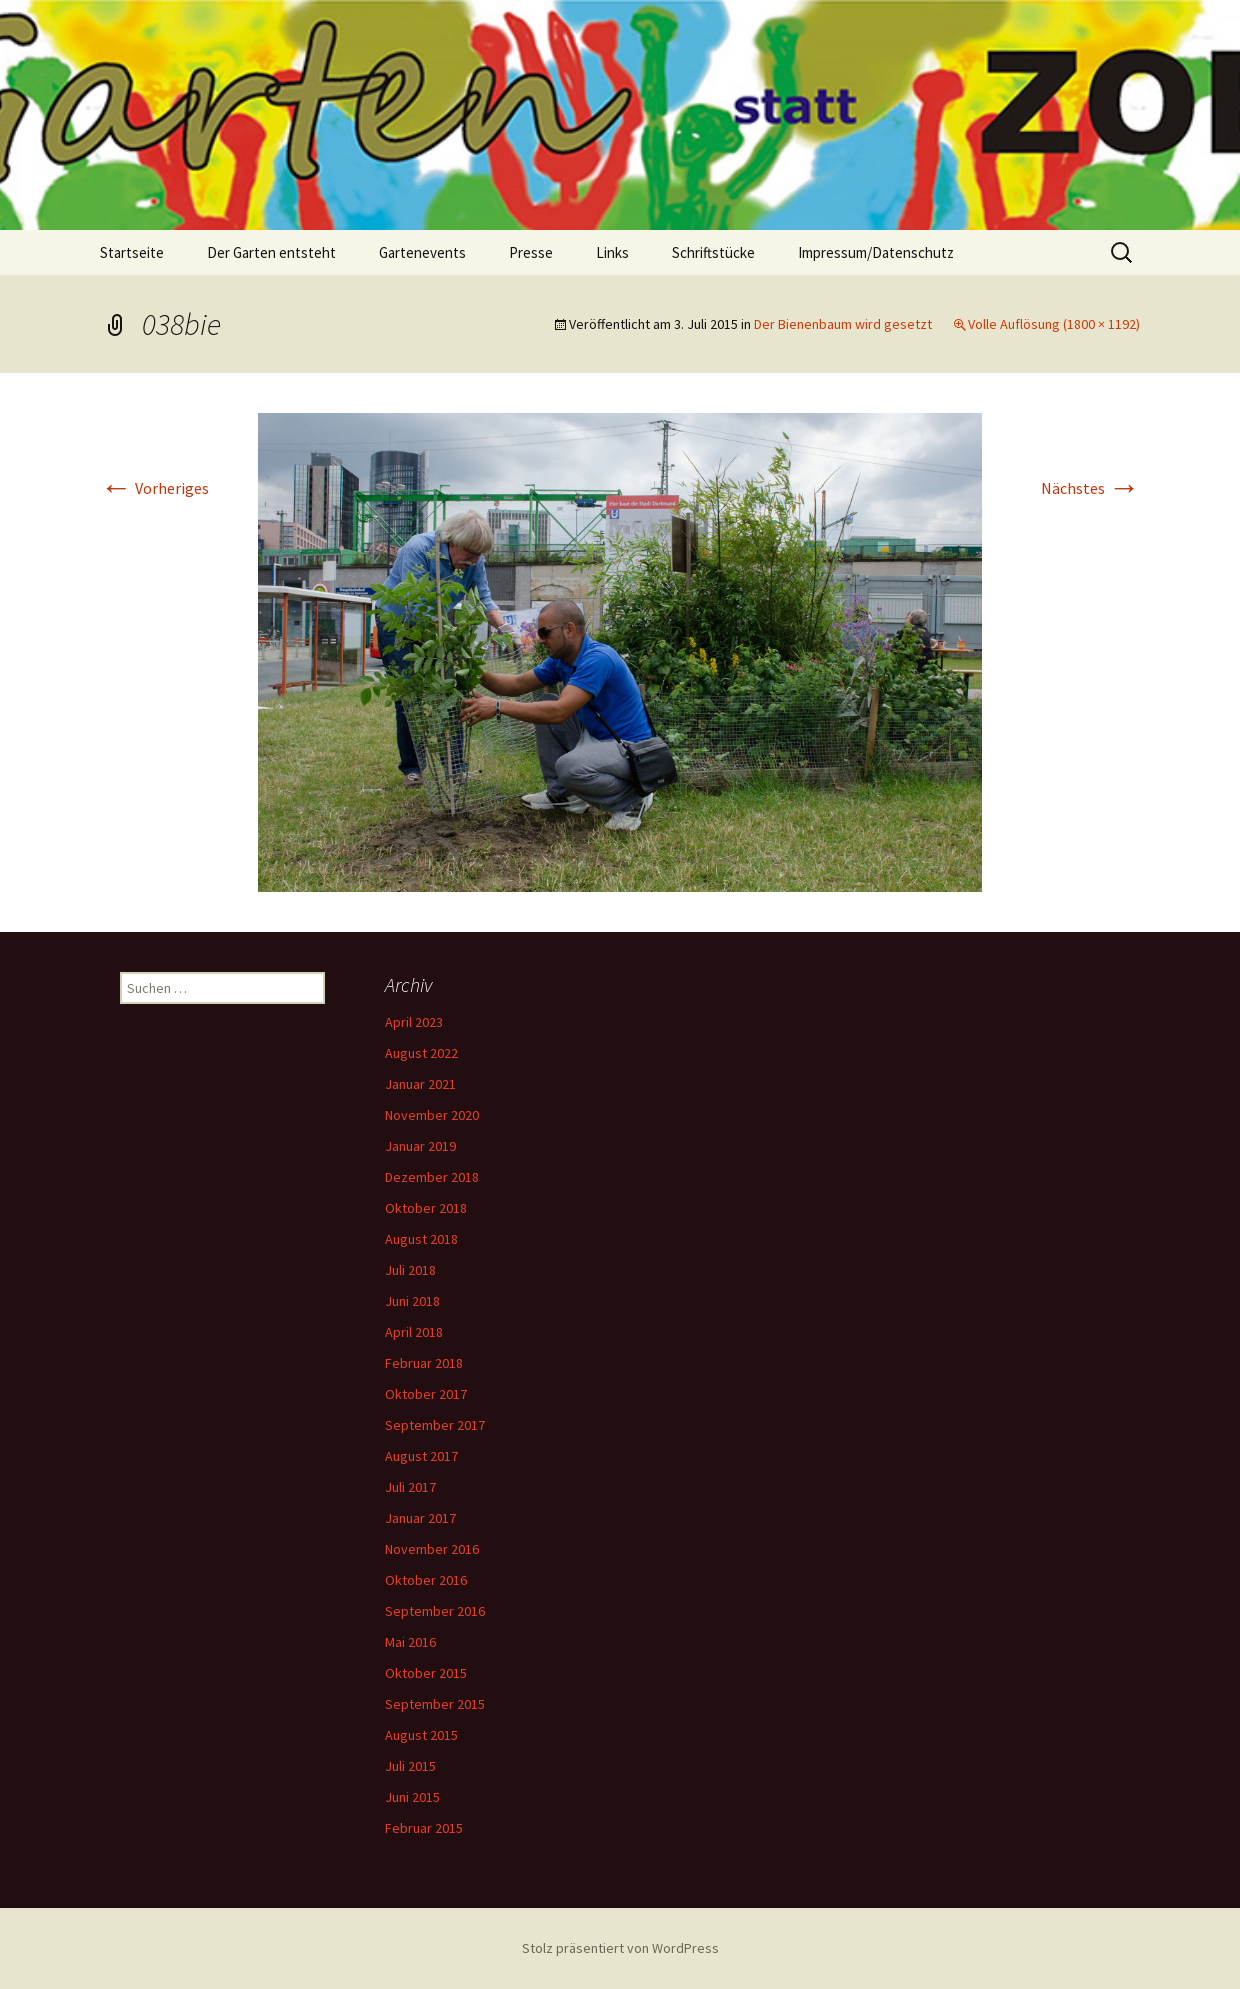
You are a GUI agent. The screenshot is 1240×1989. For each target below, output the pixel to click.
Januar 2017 (420, 1518)
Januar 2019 (420, 1146)
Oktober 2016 (426, 1580)
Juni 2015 (412, 1797)
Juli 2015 (410, 1766)
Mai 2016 (410, 1642)
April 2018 (414, 1332)
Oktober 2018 (426, 1208)
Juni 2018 (412, 1301)
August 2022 (421, 1053)
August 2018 (421, 1239)
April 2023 (414, 1022)
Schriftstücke (713, 252)
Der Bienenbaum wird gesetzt (843, 324)
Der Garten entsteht (271, 252)
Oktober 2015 (426, 1673)
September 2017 (435, 1425)
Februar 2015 (424, 1828)
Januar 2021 (420, 1084)
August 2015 (421, 1735)
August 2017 (421, 1456)
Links (612, 252)
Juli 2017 (410, 1487)
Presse (531, 252)
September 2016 (435, 1611)
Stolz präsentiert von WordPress (620, 1948)
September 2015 (435, 1704)
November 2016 (432, 1549)
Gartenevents (422, 252)
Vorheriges (154, 488)
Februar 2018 (424, 1363)
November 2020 (432, 1115)
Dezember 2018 (432, 1177)
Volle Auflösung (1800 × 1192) (1054, 324)
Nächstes (1090, 488)
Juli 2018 (410, 1270)
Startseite (132, 252)
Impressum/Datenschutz (876, 252)
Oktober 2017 (426, 1394)
